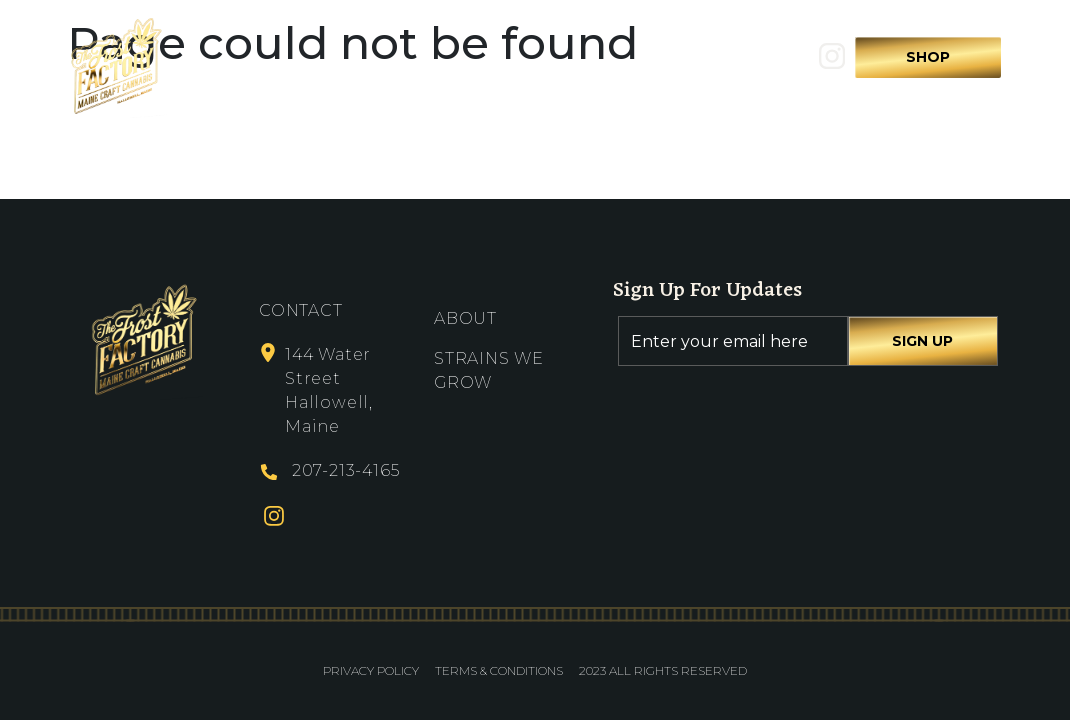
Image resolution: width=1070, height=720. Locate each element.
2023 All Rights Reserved (663, 670)
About (422, 65)
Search (770, 65)
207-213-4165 (346, 470)
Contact (682, 65)
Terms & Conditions (499, 670)
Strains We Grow (546, 65)
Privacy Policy (371, 670)
